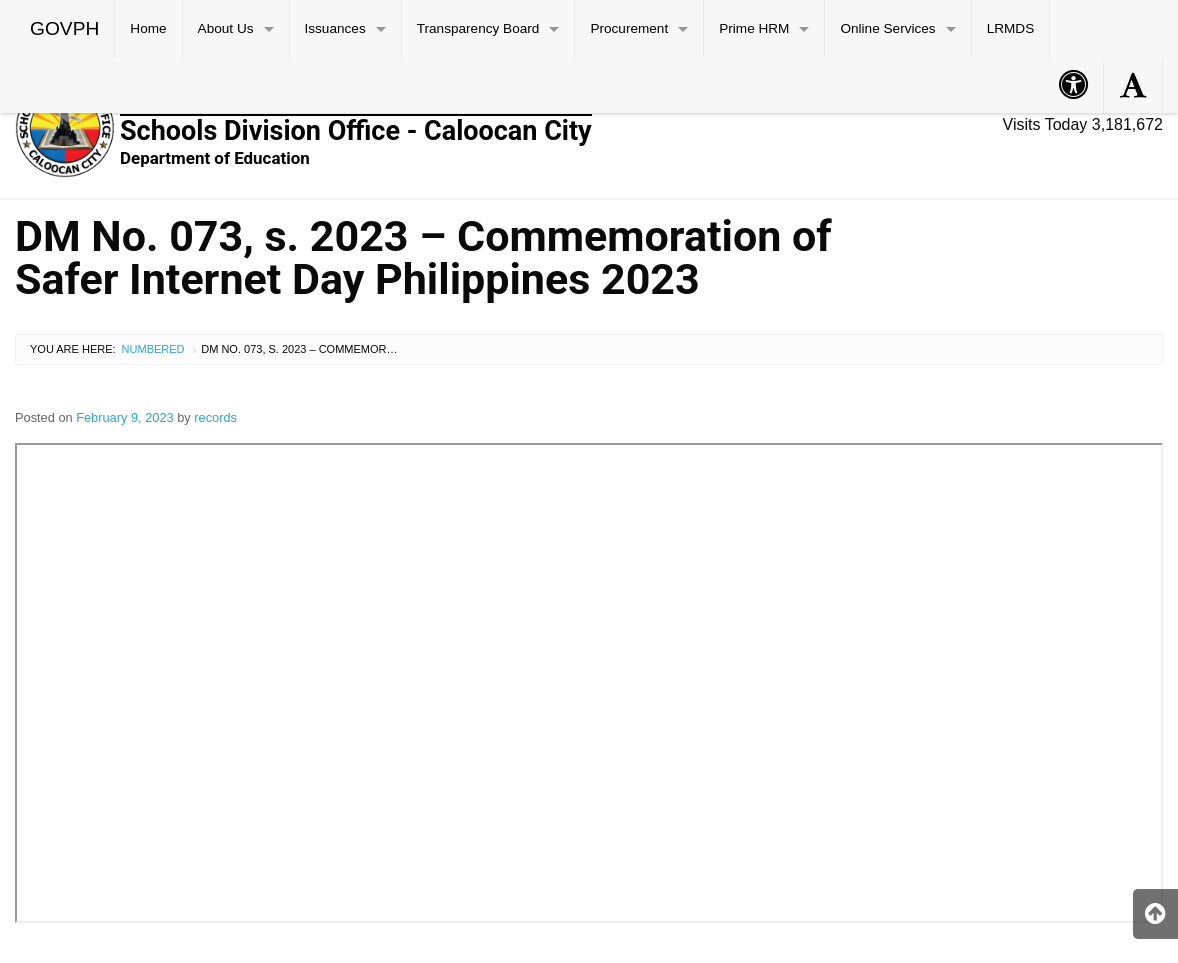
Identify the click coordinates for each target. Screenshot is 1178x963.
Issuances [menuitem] (335, 28)
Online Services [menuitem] (887, 28)
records (215, 417)
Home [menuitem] (148, 28)
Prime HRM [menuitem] (754, 28)
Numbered (153, 349)
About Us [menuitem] (226, 28)
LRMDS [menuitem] (1011, 28)
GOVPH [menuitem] (64, 28)
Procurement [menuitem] (629, 28)
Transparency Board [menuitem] (478, 28)
